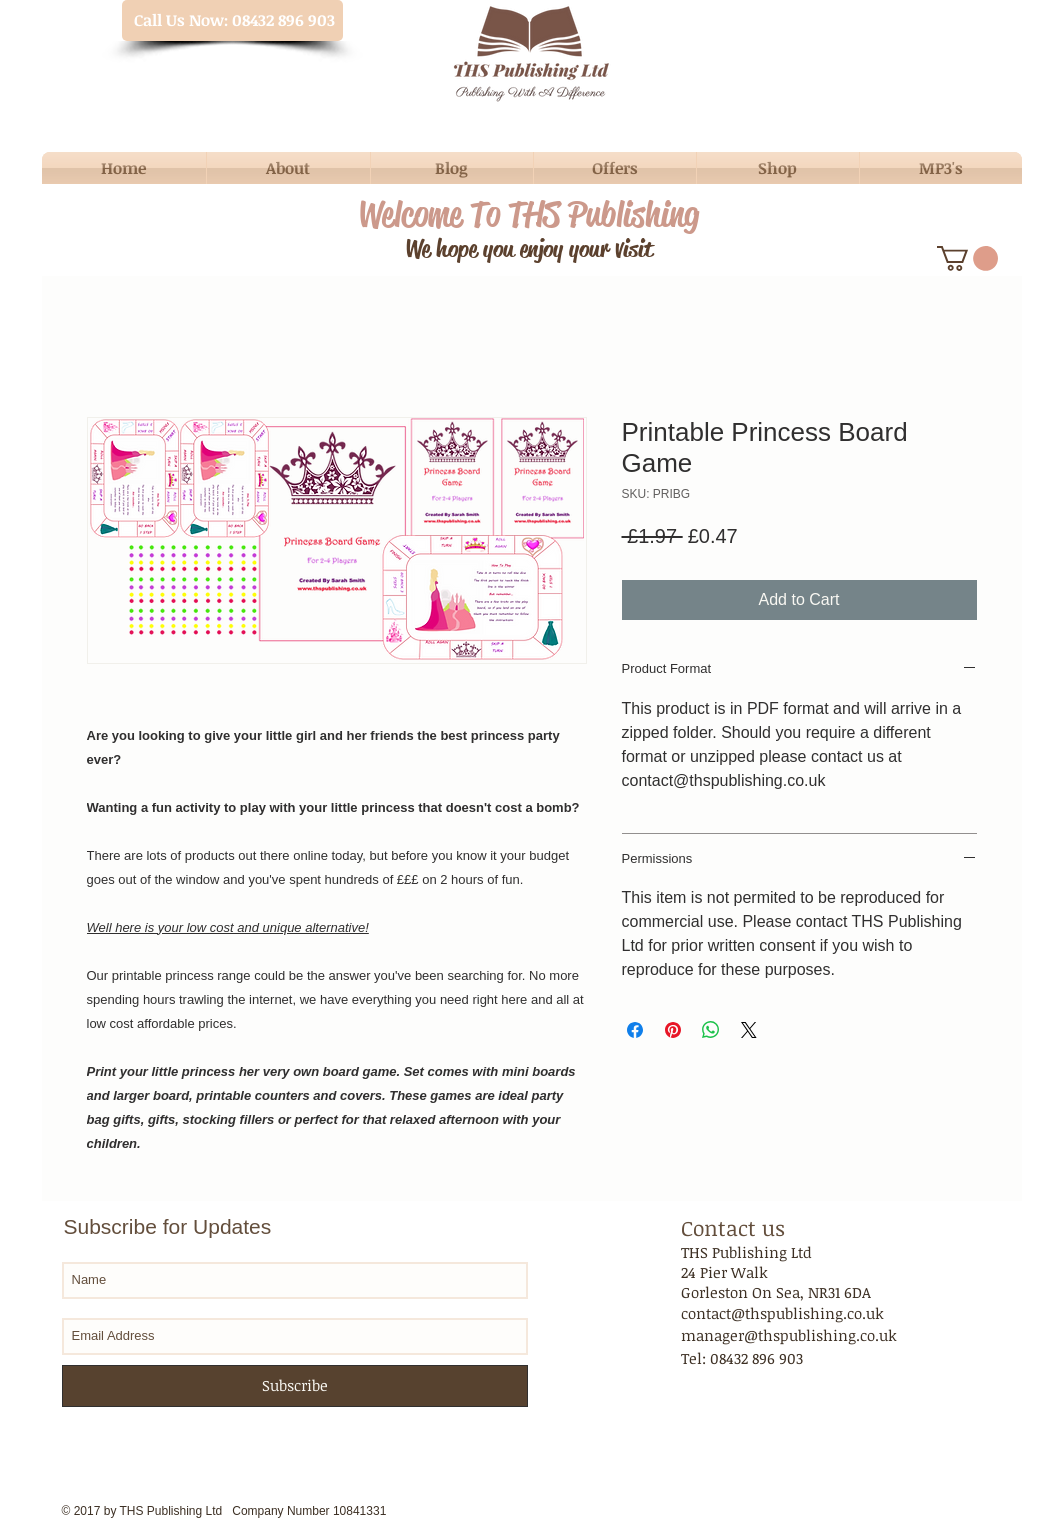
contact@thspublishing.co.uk (782, 1313)
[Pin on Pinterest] (673, 1030)
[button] (967, 258)
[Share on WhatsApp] (711, 1030)
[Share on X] (749, 1030)
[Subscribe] (295, 1386)
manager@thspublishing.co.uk (789, 1335)
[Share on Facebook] (635, 1030)
